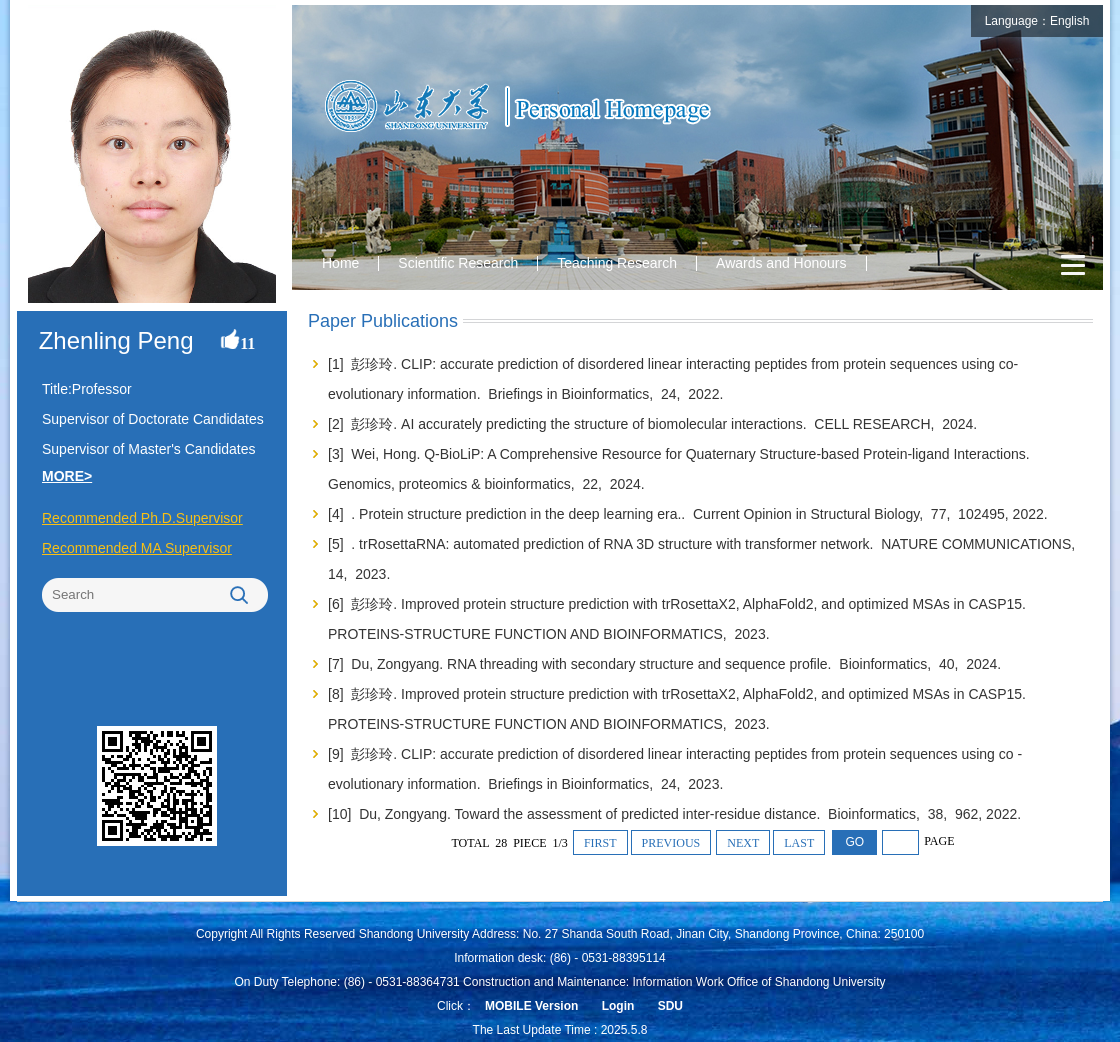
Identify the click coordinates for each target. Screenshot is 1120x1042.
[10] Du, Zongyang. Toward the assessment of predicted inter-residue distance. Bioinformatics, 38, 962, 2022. (676, 814)
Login (618, 1006)
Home (340, 263)
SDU (670, 1006)
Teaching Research (617, 263)
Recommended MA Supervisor (137, 548)
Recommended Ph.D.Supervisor (142, 518)
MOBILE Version (531, 1006)
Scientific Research (458, 263)
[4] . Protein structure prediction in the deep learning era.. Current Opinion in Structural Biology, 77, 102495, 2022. (690, 514)
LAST (799, 843)
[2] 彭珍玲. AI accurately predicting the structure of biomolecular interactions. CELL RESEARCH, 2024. (654, 424)
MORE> (67, 476)
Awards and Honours (781, 263)
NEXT (743, 843)
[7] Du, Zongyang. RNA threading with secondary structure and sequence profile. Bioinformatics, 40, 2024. (666, 664)
